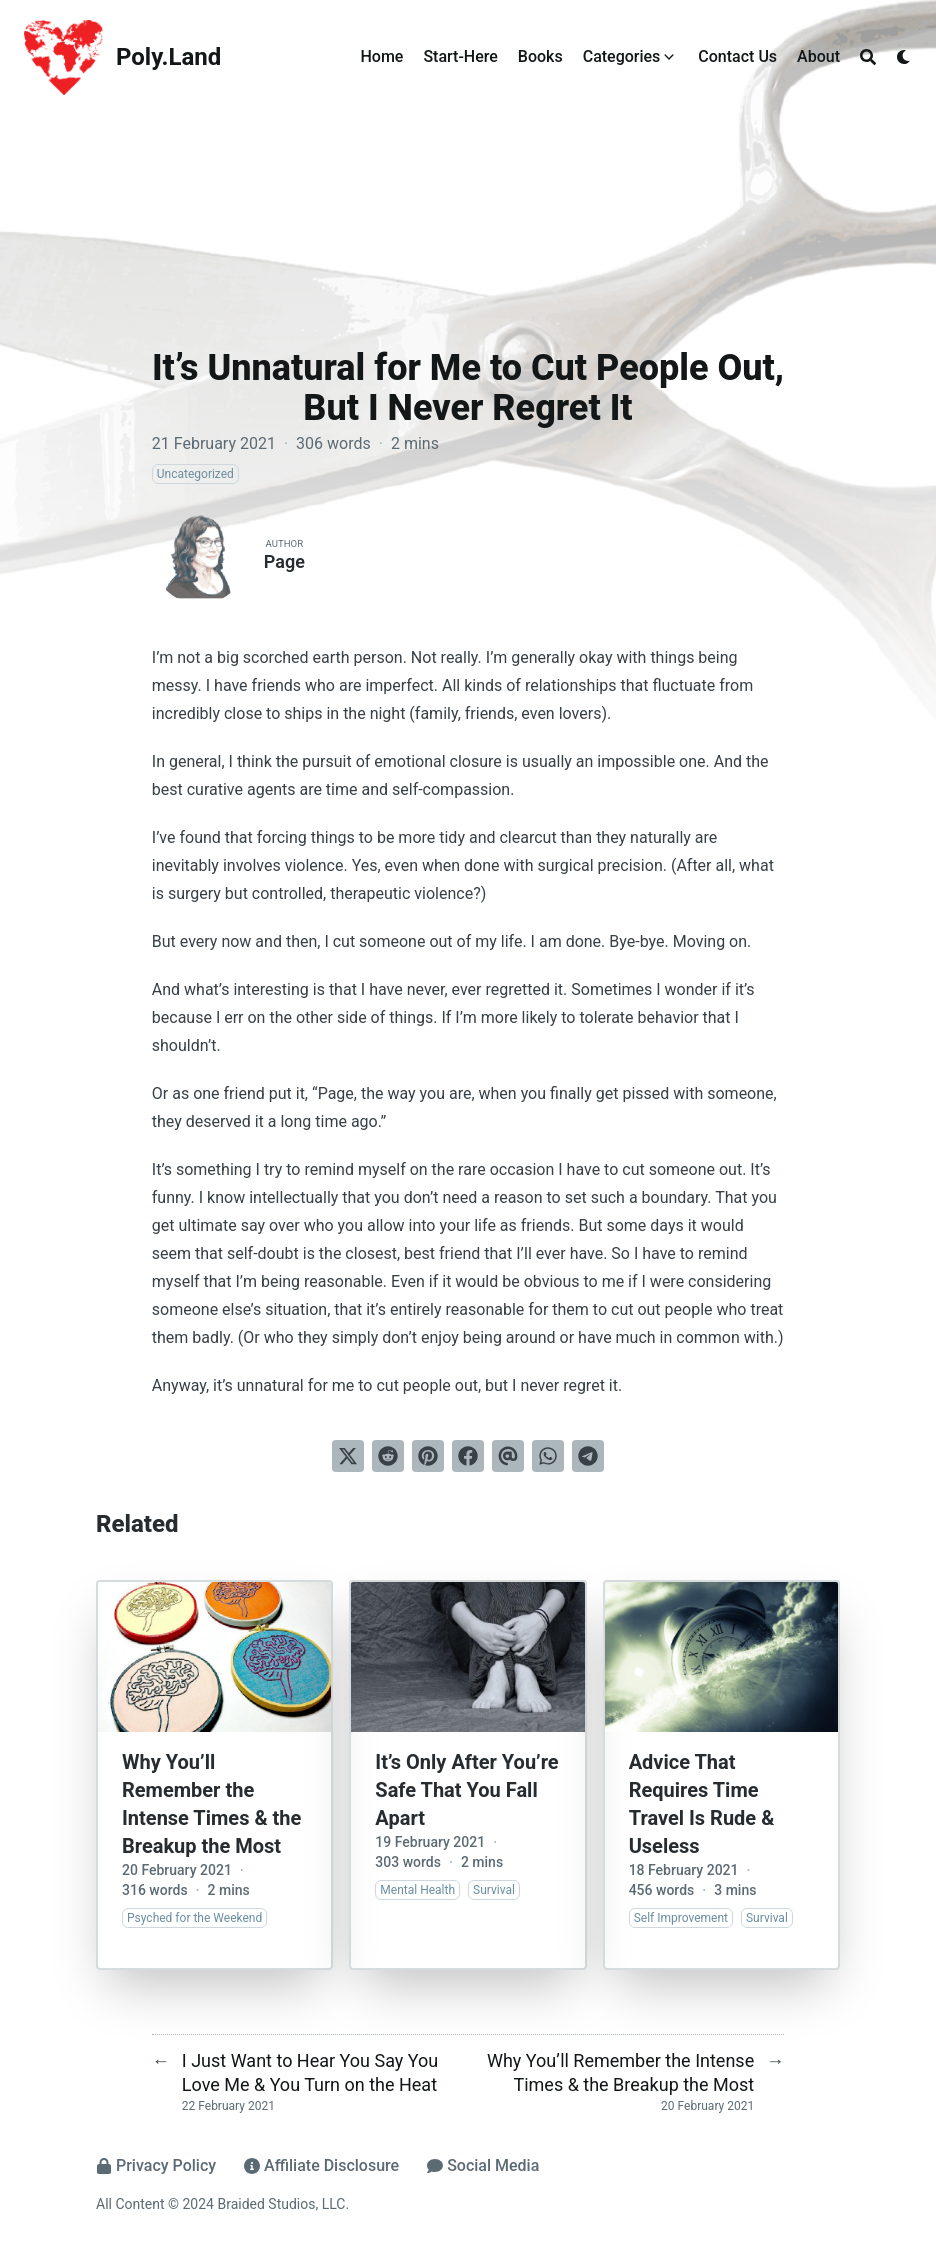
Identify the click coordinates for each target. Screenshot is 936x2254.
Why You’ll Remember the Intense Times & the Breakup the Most (211, 1804)
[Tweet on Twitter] (348, 1456)
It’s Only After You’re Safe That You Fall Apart (466, 1790)
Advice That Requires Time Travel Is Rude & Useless (702, 1804)
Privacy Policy (156, 2165)
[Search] (868, 57)
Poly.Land (168, 57)
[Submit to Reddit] (388, 1456)
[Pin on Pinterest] (428, 1456)
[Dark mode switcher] (904, 57)
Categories (622, 56)
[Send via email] (508, 1456)
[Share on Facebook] (468, 1456)
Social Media (483, 2165)
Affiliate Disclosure (321, 2165)
